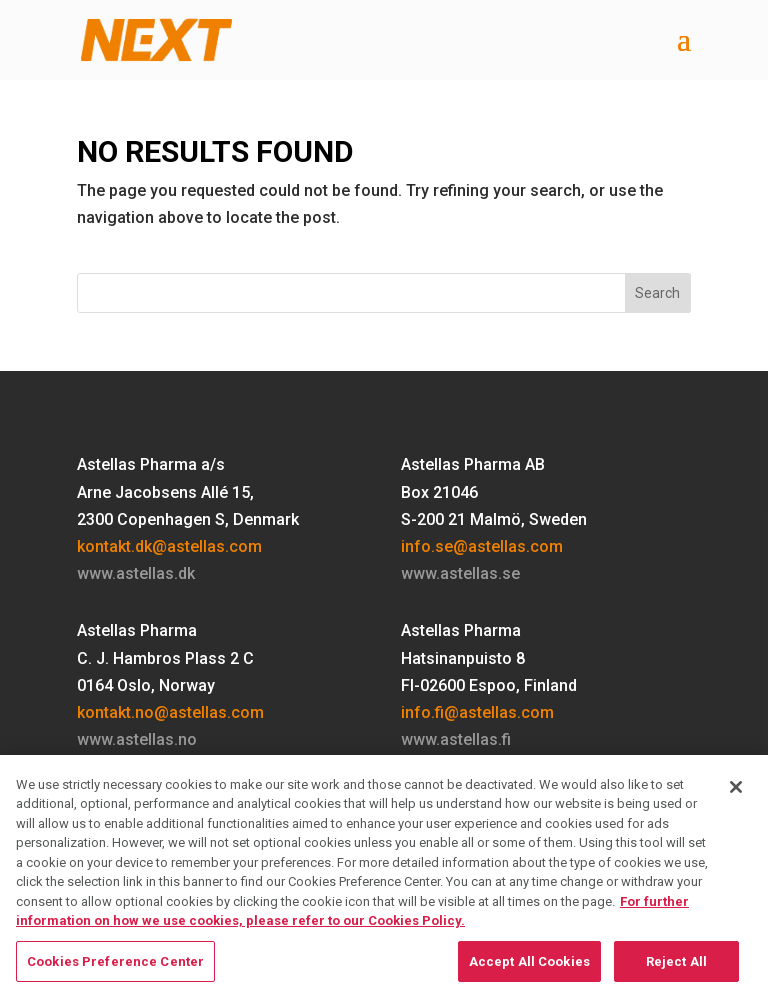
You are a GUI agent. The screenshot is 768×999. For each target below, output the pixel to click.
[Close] (736, 794)
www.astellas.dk (136, 573)
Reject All (676, 968)
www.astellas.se (460, 573)
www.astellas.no (137, 739)
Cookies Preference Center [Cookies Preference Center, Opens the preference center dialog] (115, 968)
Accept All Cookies (529, 968)
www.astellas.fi (456, 739)
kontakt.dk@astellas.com (169, 546)
